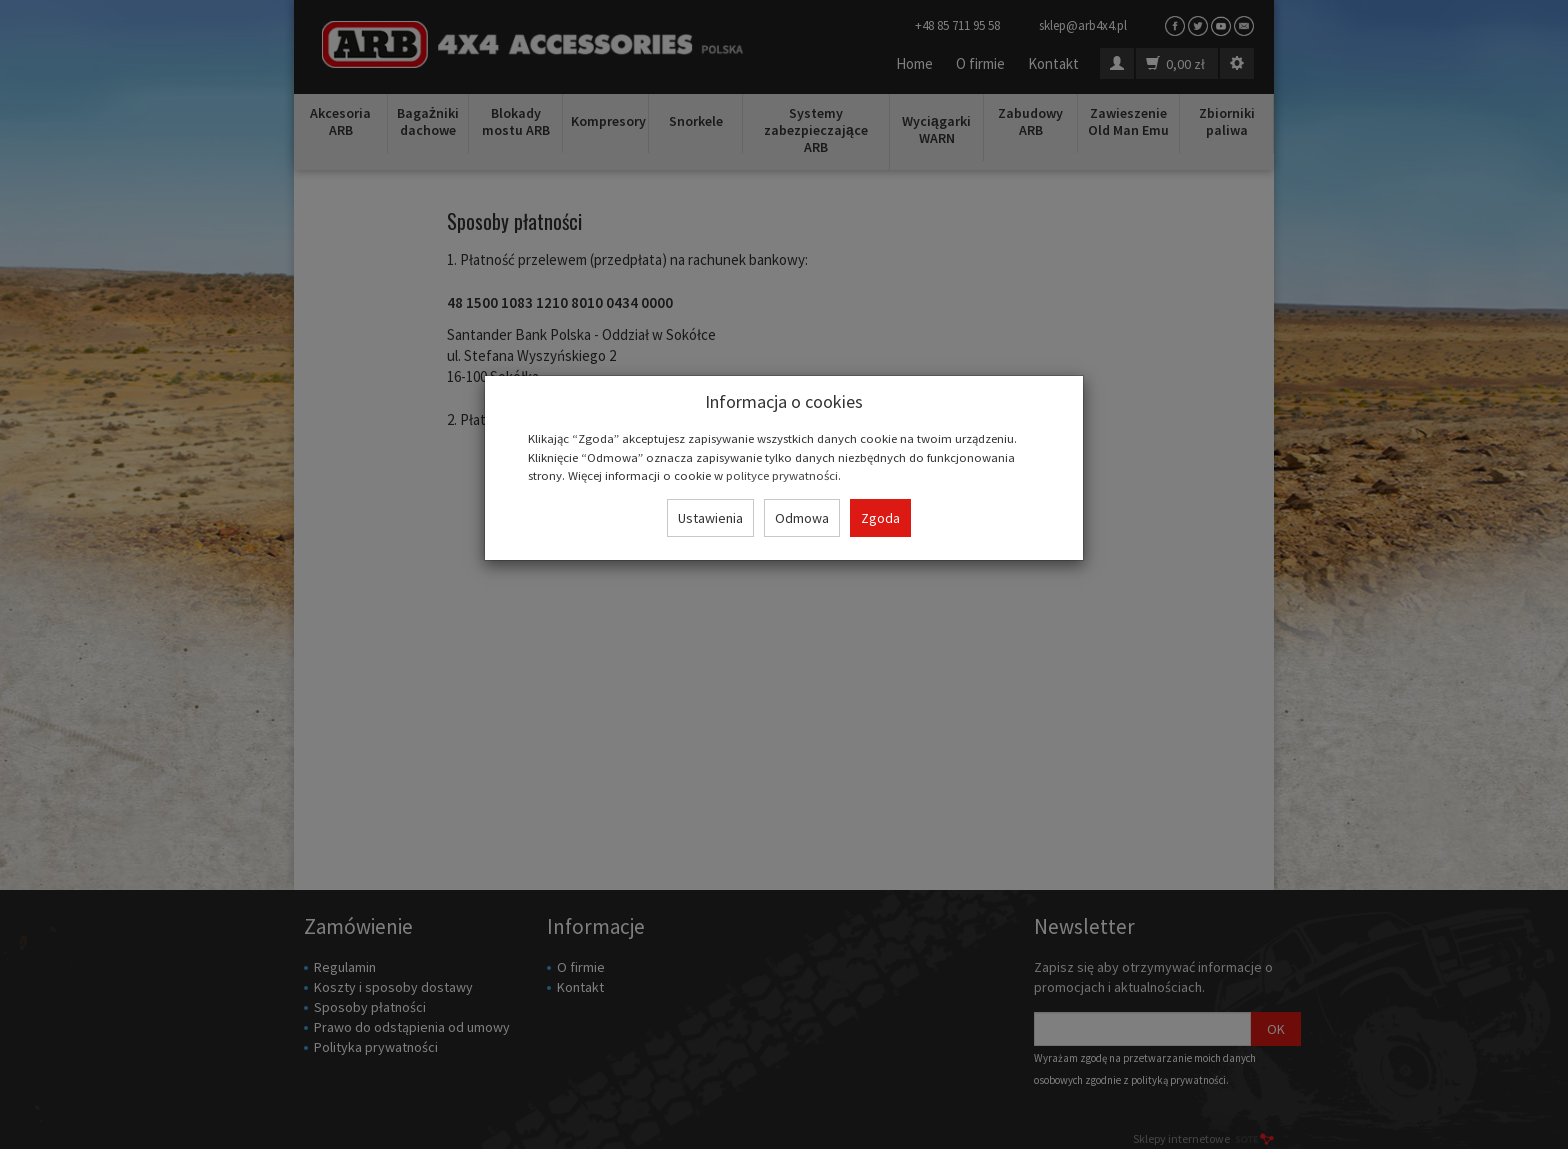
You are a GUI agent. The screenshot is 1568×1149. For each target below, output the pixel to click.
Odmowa (802, 518)
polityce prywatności (782, 475)
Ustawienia (710, 518)
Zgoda (880, 518)
